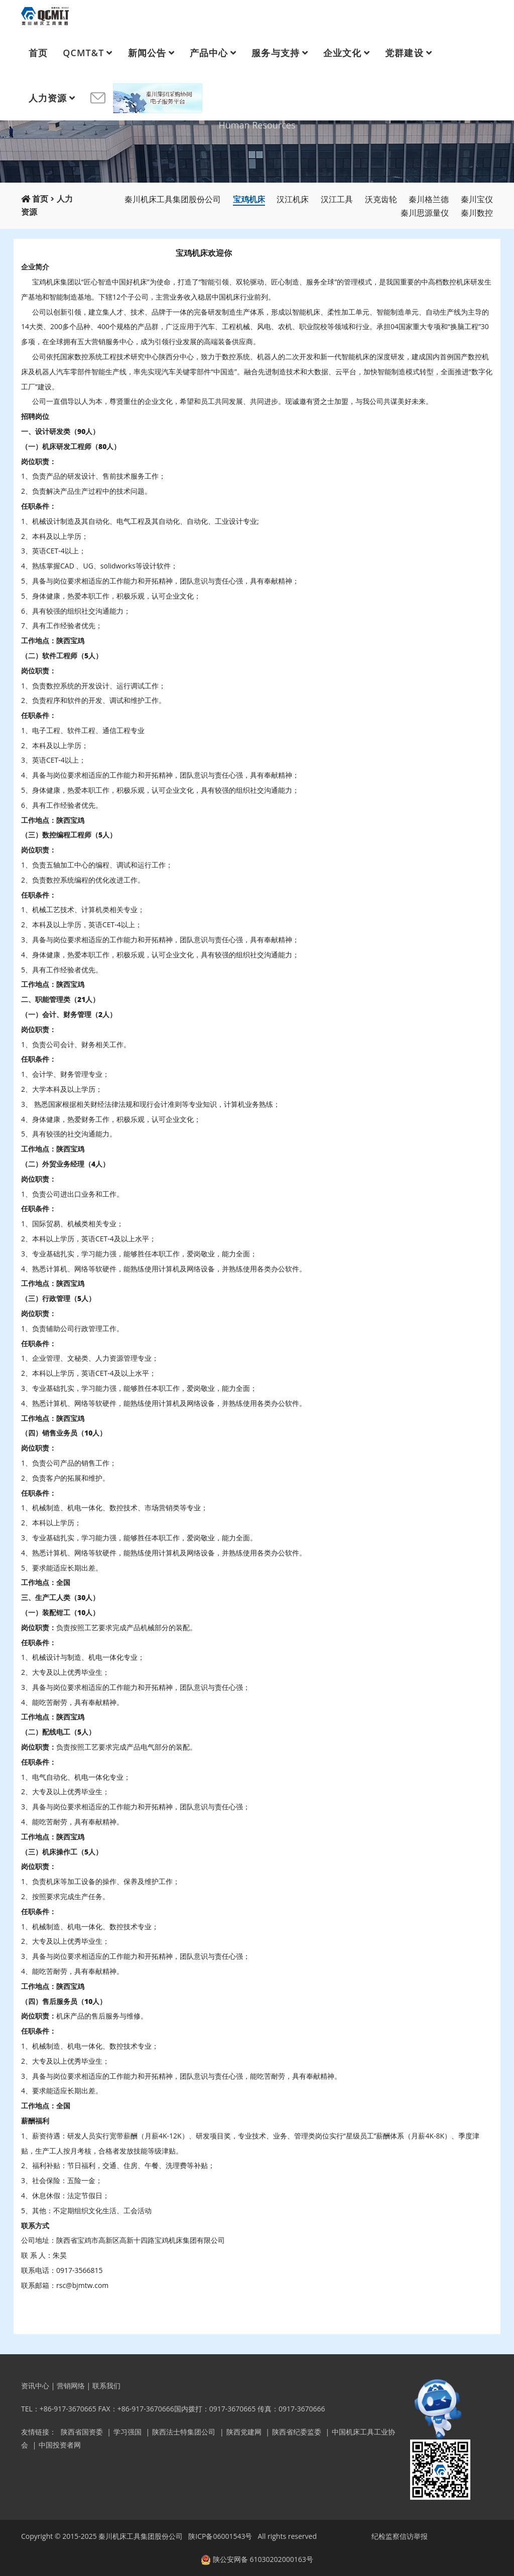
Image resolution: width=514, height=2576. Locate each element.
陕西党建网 (244, 2432)
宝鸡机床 (249, 199)
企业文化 (342, 53)
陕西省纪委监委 (296, 2432)
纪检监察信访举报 (399, 2536)
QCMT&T (83, 53)
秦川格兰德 (429, 199)
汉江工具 (337, 199)
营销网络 (71, 2385)
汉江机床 (293, 199)
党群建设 (404, 53)
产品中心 (209, 53)
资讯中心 (35, 2385)
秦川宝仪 (477, 199)
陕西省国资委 (82, 2432)
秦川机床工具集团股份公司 (172, 199)
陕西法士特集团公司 (183, 2432)
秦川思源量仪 (425, 212)
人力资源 (48, 98)
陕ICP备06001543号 (220, 2536)
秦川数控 (477, 212)
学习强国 (127, 2432)
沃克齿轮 (381, 199)
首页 (38, 53)
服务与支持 (275, 53)
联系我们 (106, 2385)
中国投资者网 (60, 2445)
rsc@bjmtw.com (82, 2285)
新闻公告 (147, 53)
